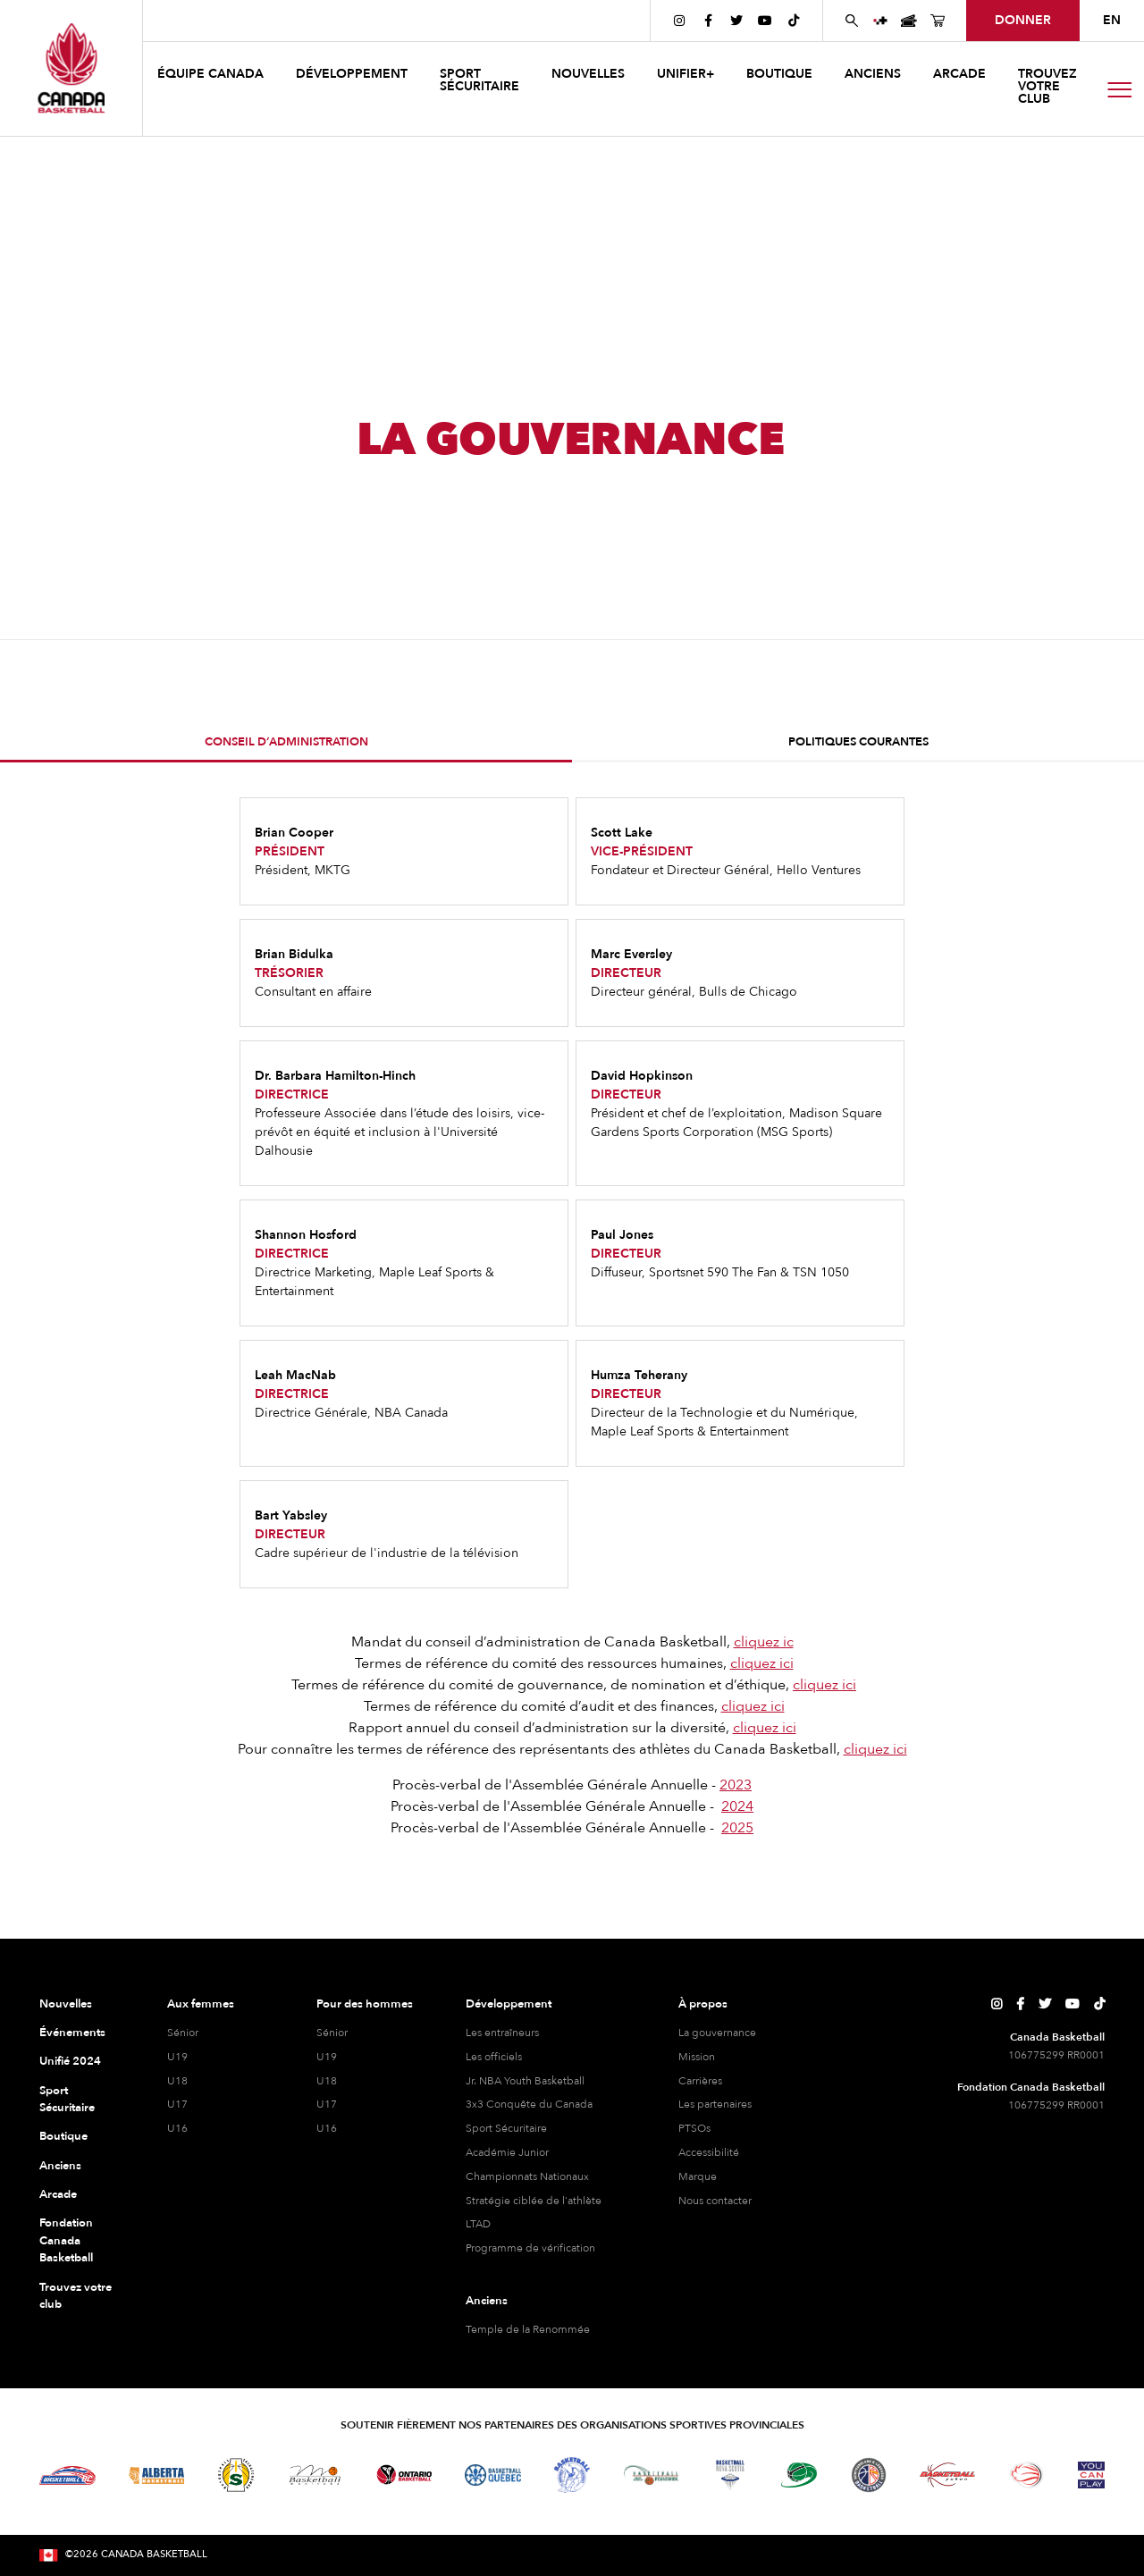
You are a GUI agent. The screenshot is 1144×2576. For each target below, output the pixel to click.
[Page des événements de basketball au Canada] (909, 20)
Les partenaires (715, 2104)
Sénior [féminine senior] (182, 2032)
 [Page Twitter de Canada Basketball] (736, 20)
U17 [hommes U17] (326, 2104)
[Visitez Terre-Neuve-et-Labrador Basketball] (869, 2475)
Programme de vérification (530, 2248)
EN (1112, 20)
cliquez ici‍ (762, 1663)
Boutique (63, 2136)
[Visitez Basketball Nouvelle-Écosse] (730, 2475)
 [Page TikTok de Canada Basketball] (793, 20)
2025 (737, 1828)
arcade (959, 73)
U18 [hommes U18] (326, 2081)
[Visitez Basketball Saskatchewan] (236, 2474)
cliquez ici (824, 1685)
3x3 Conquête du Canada (529, 2104)
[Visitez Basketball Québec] (493, 2475)
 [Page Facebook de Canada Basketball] (708, 20)
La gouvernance (717, 2032)
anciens (873, 73)
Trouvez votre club (1047, 86)
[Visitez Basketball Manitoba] (315, 2475)
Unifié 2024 (70, 2061)
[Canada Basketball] (71, 68)
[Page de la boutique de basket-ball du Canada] (937, 20)
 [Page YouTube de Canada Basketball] (765, 20)
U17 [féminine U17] (177, 2104)
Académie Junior (507, 2152)
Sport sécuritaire (479, 80)
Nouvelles (65, 2004)
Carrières (700, 2081)
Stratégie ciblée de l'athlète (533, 2200)
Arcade (58, 2194)
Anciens (60, 2166)
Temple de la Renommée (528, 2329)
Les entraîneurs (502, 2032)
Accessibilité (708, 2152)
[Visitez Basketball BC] (67, 2475)
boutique (779, 73)
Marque (697, 2176)
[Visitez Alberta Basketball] (157, 2474)
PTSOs (694, 2128)
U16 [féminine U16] (177, 2128)
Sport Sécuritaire (67, 2100)
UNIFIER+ (685, 73)
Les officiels (494, 2057)
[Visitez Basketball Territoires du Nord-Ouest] (572, 2475)
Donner (1023, 20)
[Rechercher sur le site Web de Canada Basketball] (851, 20)
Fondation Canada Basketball (66, 2240)
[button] (212, 76)
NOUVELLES (588, 73)
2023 (735, 1785)
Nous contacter (715, 2200)
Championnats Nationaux (527, 2176)
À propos (703, 2004)
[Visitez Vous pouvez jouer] (1091, 2475)
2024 (737, 1806)
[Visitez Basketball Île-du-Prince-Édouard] (799, 2474)
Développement (508, 2004)
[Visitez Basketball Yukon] (948, 2474)
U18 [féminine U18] (177, 2081)
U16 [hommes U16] (326, 2128)
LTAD (478, 2224)
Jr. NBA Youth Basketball (525, 2081)
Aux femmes (200, 2004)
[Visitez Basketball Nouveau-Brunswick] (651, 2475)
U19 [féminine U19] (177, 2057)
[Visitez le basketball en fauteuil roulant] (1027, 2475)
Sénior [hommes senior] (332, 2032)
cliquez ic (764, 1642)
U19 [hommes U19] (326, 2057)
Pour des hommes (364, 2004)
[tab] (286, 744)
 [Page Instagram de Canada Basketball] (679, 20)
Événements (72, 2033)
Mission (696, 2057)
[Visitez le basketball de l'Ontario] (404, 2474)
